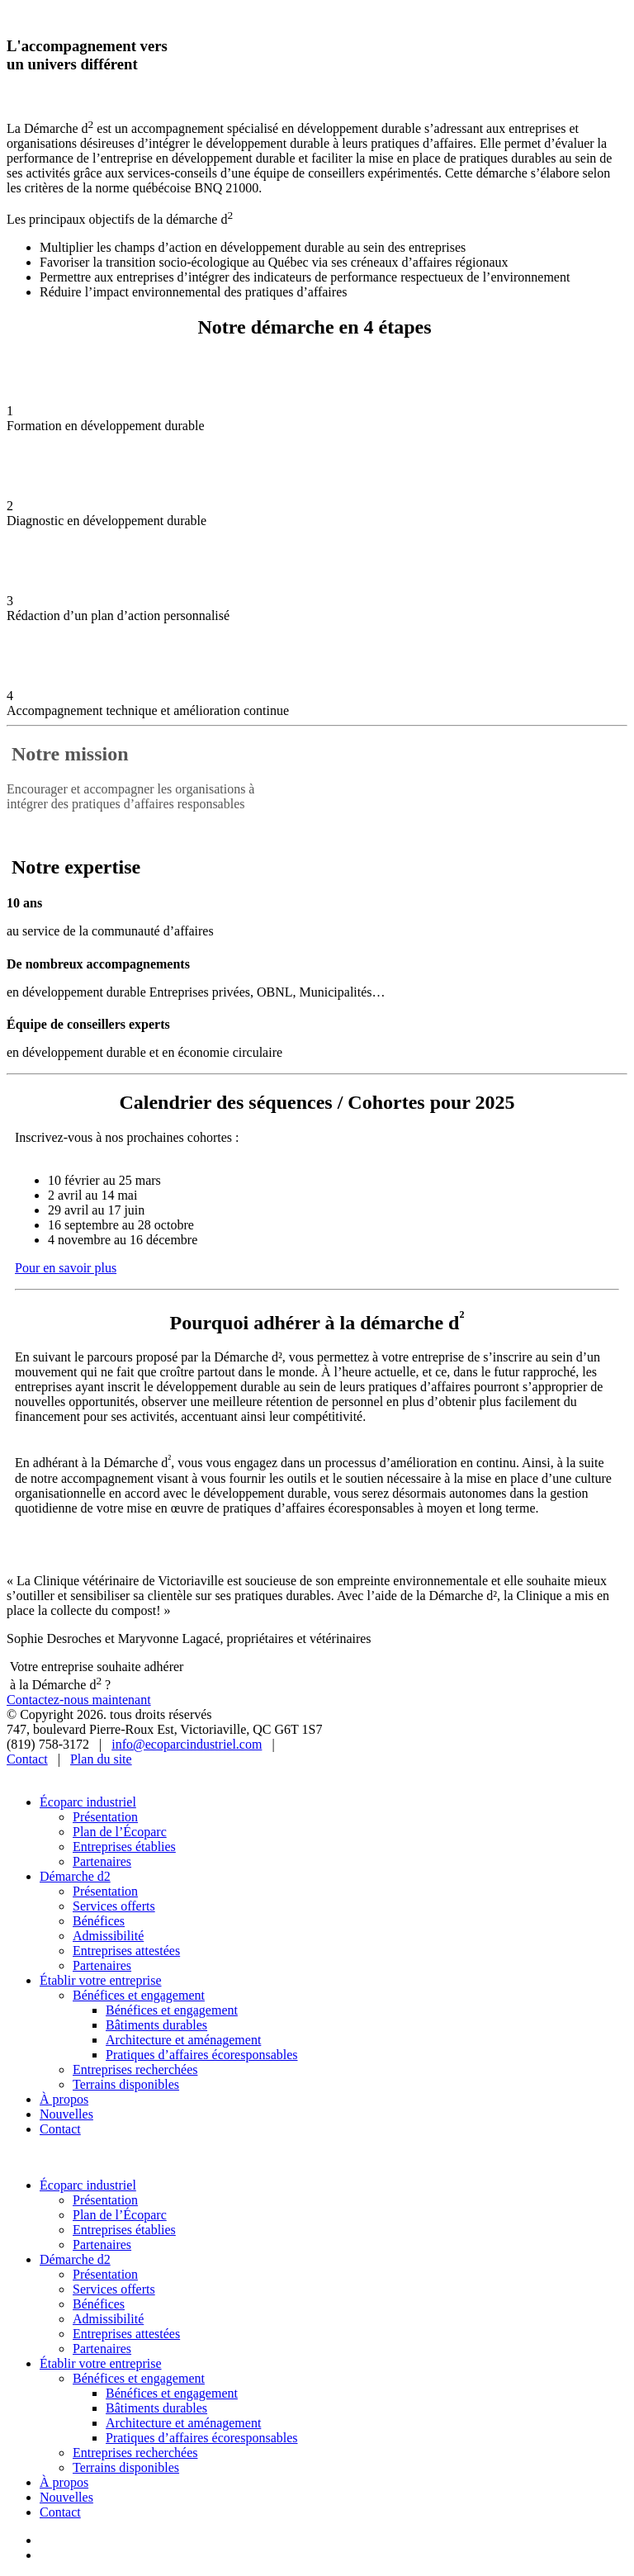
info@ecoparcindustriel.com (186, 1744)
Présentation (105, 1817)
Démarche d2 (75, 1876)
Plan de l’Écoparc (120, 1832)
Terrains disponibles (126, 2084)
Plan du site (101, 1759)
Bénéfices (99, 1921)
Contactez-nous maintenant (79, 1700)
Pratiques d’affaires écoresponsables (202, 2055)
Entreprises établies (124, 1847)
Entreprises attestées (126, 1951)
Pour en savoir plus (65, 1268)
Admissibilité (108, 1936)
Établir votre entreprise (101, 1980)
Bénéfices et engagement (139, 1995)
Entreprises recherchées (135, 2069)
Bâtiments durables (156, 2025)
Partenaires (102, 1861)
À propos (64, 2099)
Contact (27, 1759)
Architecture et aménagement (183, 2040)
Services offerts (114, 1906)
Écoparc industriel (88, 1802)
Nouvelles (66, 2114)
